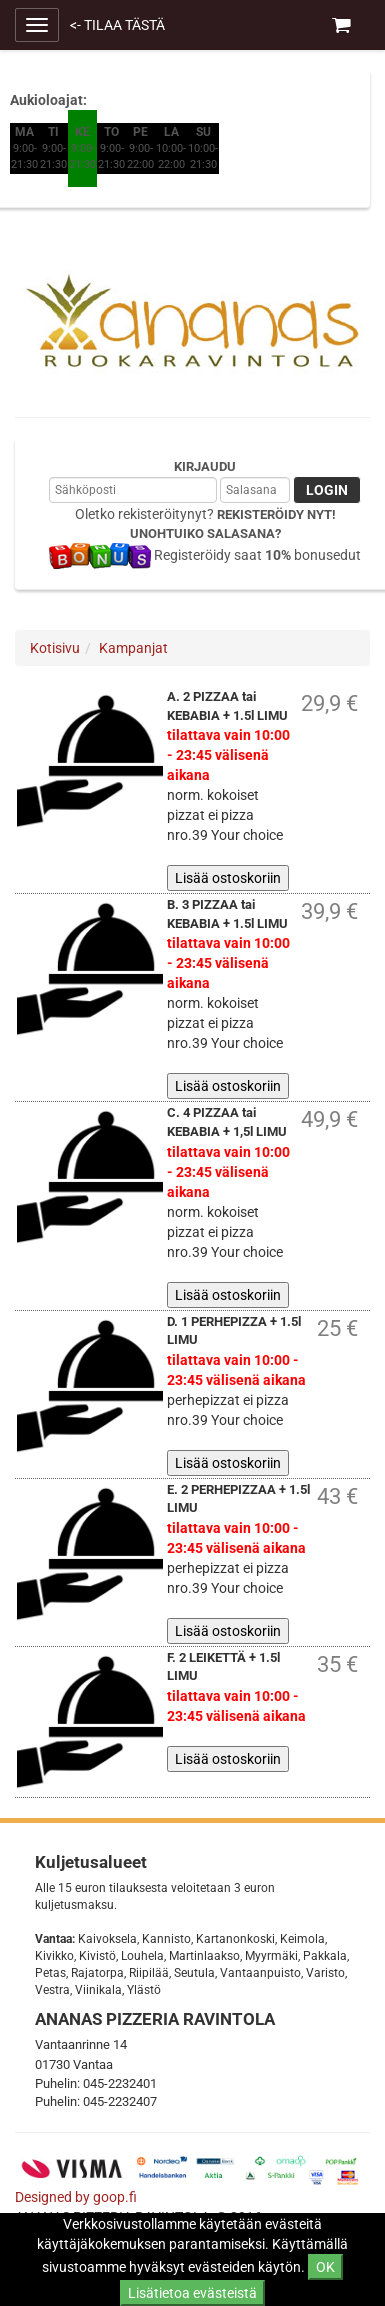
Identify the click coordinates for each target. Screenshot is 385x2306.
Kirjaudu (205, 466)
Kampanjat (133, 648)
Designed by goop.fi (76, 2197)
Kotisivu (55, 648)
